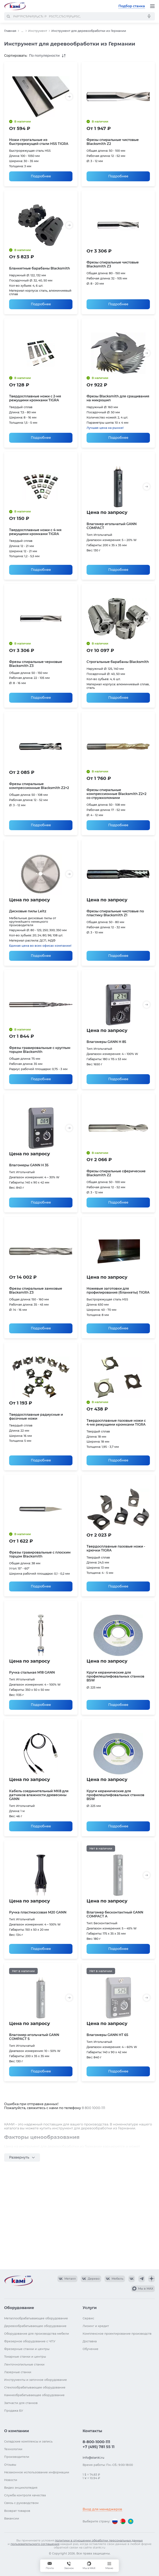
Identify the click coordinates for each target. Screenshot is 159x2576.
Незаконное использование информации (36, 2472)
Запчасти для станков (21, 2403)
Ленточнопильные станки (24, 2364)
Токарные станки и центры (25, 2356)
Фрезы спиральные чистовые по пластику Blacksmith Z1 (115, 913)
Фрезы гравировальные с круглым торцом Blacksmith (39, 1050)
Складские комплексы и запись (28, 2441)
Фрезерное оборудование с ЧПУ (29, 2341)
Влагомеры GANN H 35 (28, 1165)
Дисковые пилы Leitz (27, 911)
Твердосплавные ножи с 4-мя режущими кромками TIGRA (35, 532)
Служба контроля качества (25, 2495)
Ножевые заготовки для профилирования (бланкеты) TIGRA (118, 1290)
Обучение (90, 2349)
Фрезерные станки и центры (26, 2349)
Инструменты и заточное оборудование (35, 2380)
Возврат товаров (17, 2511)
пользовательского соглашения (35, 2544)
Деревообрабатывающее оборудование (35, 2326)
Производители (16, 2457)
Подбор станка (131, 6)
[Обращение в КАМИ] (50, 2566)
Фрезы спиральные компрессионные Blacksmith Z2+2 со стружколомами (116, 794)
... (22, 31)
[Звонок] (69, 2566)
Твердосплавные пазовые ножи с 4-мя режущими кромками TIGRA (116, 1422)
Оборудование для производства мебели (36, 2333)
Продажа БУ (13, 2410)
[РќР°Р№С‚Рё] (8, 16)
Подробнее (41, 176)
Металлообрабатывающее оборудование (36, 2318)
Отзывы (10, 2465)
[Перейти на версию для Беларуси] (122, 2521)
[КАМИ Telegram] (141, 2278)
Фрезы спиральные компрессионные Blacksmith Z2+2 (39, 786)
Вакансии (11, 2518)
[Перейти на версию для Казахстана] (130, 2521)
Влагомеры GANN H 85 (106, 1042)
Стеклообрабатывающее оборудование (34, 2387)
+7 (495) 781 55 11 (98, 2447)
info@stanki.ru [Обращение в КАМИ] (93, 2457)
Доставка (90, 2341)
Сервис (88, 2318)
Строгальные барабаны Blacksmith (118, 662)
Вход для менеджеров (102, 2509)
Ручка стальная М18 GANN (32, 1672)
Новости (10, 2480)
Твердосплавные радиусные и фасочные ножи (36, 1416)
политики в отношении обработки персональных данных (99, 2540)
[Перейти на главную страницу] (15, 6)
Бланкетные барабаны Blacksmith (39, 268)
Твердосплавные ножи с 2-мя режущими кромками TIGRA (35, 398)
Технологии (13, 2449)
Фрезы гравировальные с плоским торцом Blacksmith (40, 1554)
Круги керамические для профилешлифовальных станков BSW (115, 1676)
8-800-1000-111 (96, 2442)
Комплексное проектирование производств (117, 2333)
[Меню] (152, 6)
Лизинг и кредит (96, 2326)
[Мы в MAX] (89, 2566)
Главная (10, 31)
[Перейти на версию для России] (115, 2521)
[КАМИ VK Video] (67, 2278)
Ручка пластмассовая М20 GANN (37, 1912)
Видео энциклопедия (20, 2487)
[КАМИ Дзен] (151, 2278)
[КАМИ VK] (131, 2278)
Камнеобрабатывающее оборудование (34, 2395)
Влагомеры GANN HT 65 (107, 2035)
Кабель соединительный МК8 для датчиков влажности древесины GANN (39, 1795)
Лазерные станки (17, 2372)
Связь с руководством (21, 2503)
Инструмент (37, 31)
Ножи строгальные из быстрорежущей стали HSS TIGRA (38, 142)
